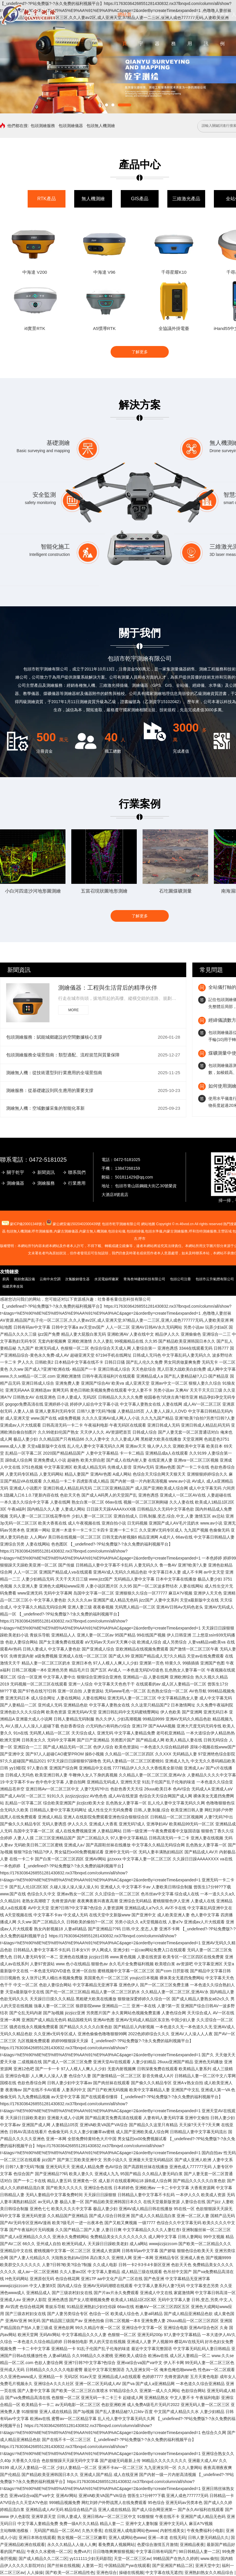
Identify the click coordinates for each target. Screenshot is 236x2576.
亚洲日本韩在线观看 (37, 2537)
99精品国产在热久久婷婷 (175, 2558)
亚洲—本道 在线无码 (167, 2537)
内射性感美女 (172, 2530)
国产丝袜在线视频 (63, 2565)
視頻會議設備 (24, 1279)
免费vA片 (82, 2551)
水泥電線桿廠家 (106, 1279)
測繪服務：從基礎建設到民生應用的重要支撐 (49, 1090)
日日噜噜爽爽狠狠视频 (113, 2551)
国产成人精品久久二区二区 (43, 2558)
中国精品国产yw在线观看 (127, 2565)
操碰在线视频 (131, 2572)
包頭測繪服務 (43, 125)
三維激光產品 (186, 198)
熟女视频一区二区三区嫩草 (81, 2537)
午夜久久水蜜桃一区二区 (49, 2551)
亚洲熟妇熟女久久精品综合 (209, 2572)
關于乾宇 (15, 1172)
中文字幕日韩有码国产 (156, 2551)
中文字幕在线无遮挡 (163, 2572)
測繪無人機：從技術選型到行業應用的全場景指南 (54, 1072)
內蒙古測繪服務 (175, 1231)
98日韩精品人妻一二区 (199, 2551)
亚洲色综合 (106, 2572)
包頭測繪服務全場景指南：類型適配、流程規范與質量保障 (63, 1054)
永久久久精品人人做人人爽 (71, 2544)
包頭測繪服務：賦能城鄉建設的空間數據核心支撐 (54, 1037)
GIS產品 (139, 198)
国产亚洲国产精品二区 (172, 2565)
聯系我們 (77, 1172)
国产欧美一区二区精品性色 (69, 2572)
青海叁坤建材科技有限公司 (144, 1279)
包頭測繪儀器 (70, 125)
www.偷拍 (209, 2558)
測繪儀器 (15, 1183)
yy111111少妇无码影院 (91, 2558)
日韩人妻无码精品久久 (208, 2537)
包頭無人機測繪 (100, 125)
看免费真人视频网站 (116, 2544)
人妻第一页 (92, 2565)
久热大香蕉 (92, 2530)
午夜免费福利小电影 (205, 2530)
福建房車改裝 (12, 1286)
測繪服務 (46, 1183)
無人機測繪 (93, 198)
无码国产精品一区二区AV (57, 2530)
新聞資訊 (19, 970)
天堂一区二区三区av (132, 2558)
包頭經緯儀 (135, 1231)
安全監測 (44, 494)
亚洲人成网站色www (127, 2537)
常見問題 (211, 970)
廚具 (5, 1279)
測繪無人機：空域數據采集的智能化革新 (45, 1108)
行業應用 (77, 1183)
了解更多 (140, 352)
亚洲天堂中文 (207, 2565)
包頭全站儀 (116, 1231)
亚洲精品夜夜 (192, 2544)
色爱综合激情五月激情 (157, 2544)
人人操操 (35, 2572)
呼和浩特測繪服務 (203, 1231)
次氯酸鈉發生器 (77, 1279)
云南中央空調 (50, 1279)
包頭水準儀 (153, 1231)
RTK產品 (46, 198)
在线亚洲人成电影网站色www (131, 2530)
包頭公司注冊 (180, 1279)
